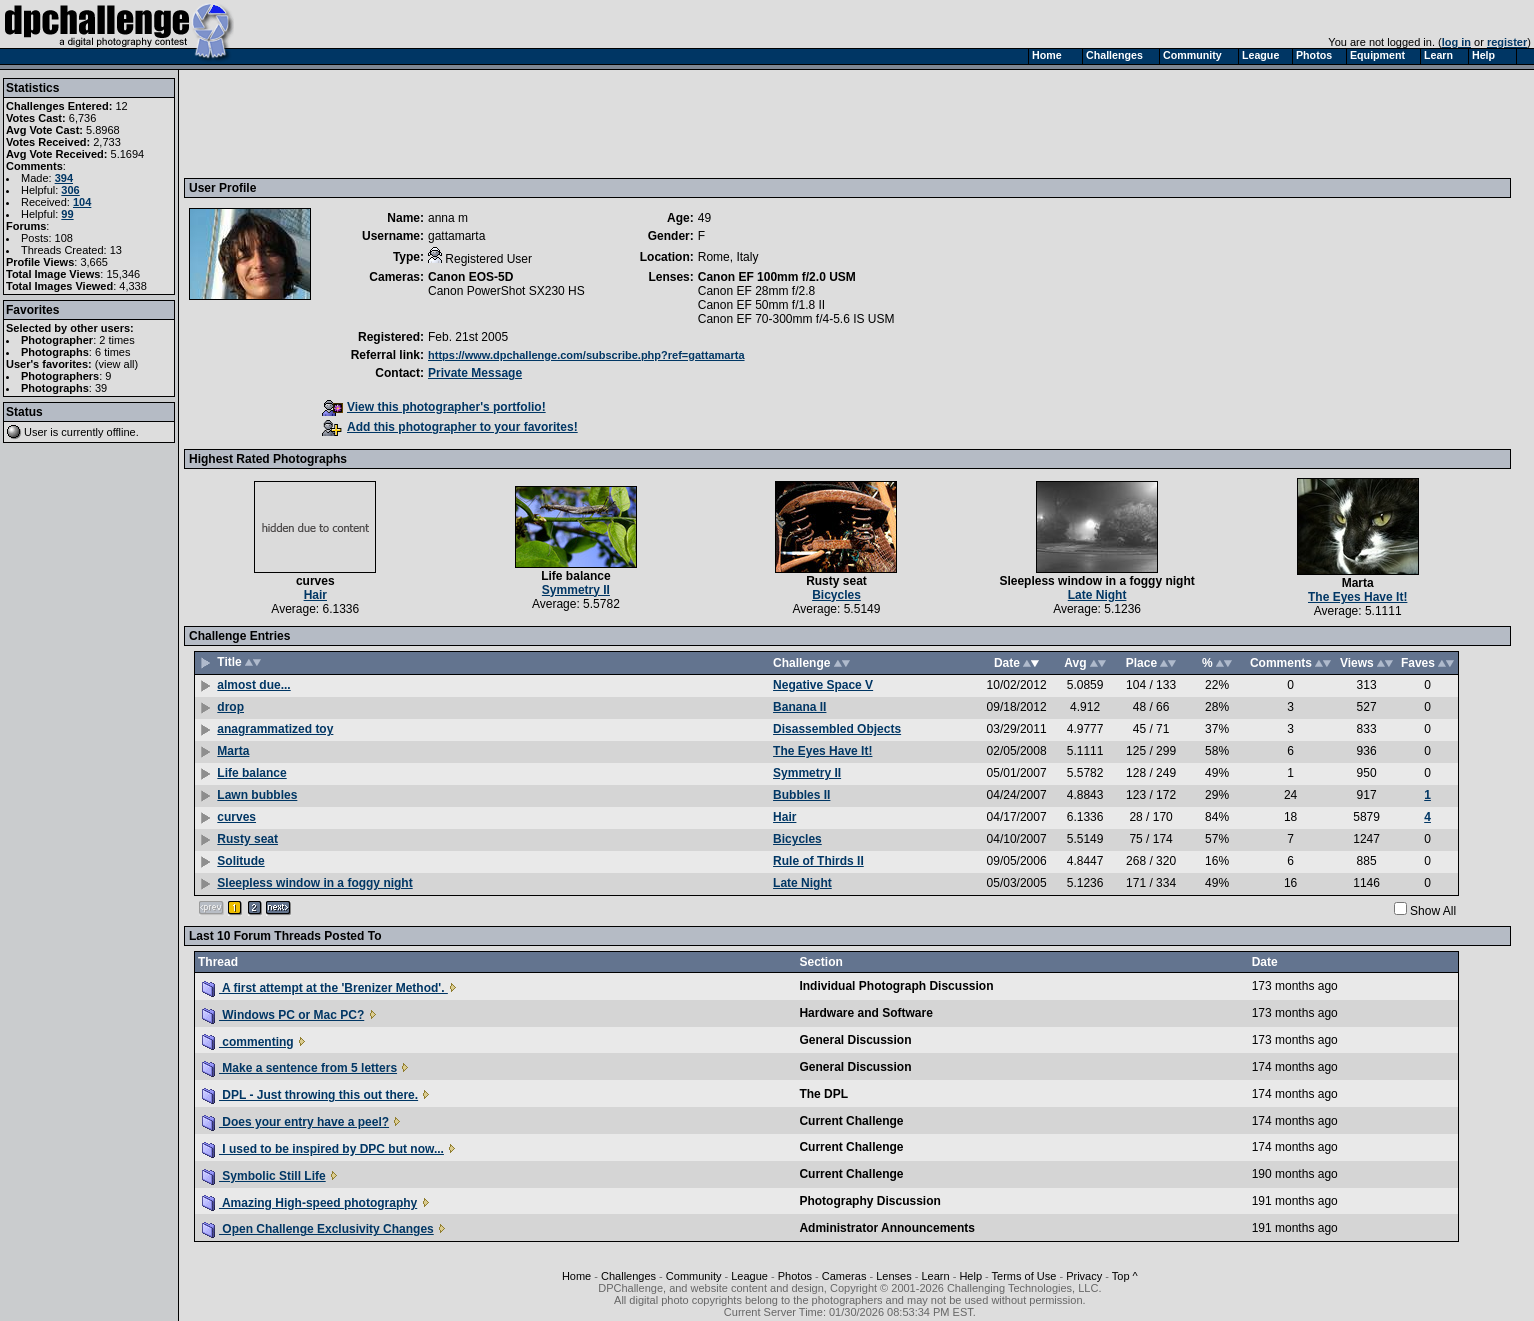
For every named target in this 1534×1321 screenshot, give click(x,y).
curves (315, 581)
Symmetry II (576, 590)
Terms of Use (1024, 1276)
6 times (112, 352)
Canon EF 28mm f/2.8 (756, 291)
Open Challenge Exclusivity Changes (318, 1229)
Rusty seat (836, 581)
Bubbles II (801, 795)
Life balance (575, 576)
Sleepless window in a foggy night (1096, 581)
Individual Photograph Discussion (896, 986)
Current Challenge (851, 1121)
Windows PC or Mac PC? (283, 1015)
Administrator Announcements (887, 1228)
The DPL (823, 1094)
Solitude (240, 861)
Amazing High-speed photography (309, 1203)
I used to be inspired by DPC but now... (323, 1149)
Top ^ (1125, 1276)
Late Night (1097, 595)
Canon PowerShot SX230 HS (506, 291)
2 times (116, 340)
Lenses (893, 1276)
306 (70, 190)
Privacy (1084, 1276)
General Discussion (855, 1040)
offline (121, 432)
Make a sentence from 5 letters (299, 1068)
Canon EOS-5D (470, 277)
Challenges (628, 1276)
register (1507, 42)
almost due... (253, 685)
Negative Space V (823, 685)
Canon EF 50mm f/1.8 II (761, 305)
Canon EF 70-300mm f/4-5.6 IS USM (796, 319)
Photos (795, 1276)
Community (694, 1276)
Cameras (844, 1276)
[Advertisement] (553, 123)
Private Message (475, 373)
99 (67, 214)
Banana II (799, 707)
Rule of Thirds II (818, 861)
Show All (1433, 911)
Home (576, 1276)
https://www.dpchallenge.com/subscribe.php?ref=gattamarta (586, 355)
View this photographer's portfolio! (434, 407)
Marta (1358, 583)
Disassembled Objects (837, 729)
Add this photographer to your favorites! (450, 427)
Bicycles (836, 595)
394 (64, 178)
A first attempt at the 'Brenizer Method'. (325, 988)
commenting (248, 1042)
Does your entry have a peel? (295, 1122)
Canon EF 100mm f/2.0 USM (777, 277)
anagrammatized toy (275, 729)
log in (1456, 42)
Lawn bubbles (257, 795)
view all (117, 364)
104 (82, 202)
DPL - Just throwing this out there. (310, 1095)
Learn (935, 1276)
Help (970, 1276)
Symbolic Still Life (264, 1176)
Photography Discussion (869, 1201)
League (749, 1276)
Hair (315, 595)
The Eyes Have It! (1357, 597)
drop (230, 707)
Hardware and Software (865, 1013)
